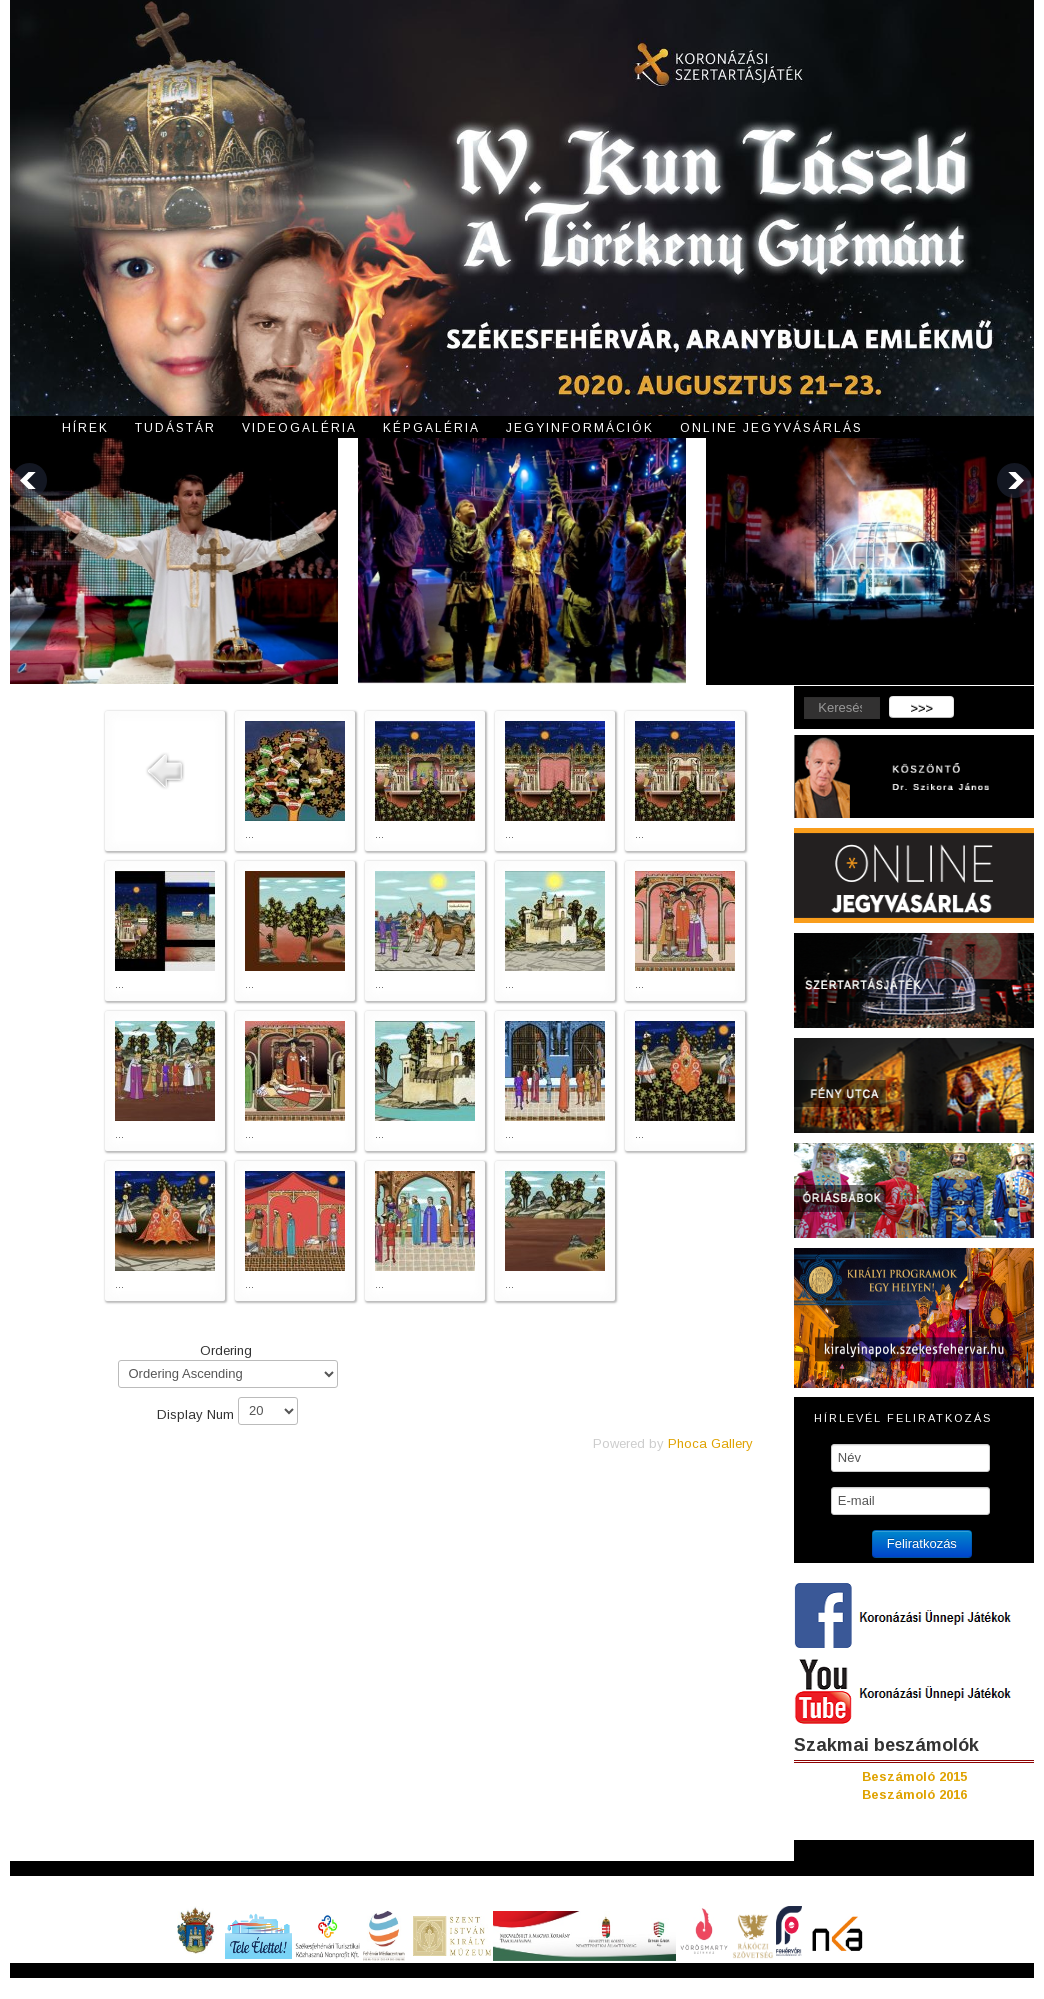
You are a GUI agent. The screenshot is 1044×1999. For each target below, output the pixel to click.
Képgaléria (431, 428)
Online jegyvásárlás (771, 428)
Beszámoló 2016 (914, 1794)
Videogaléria (299, 428)
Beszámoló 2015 (914, 1776)
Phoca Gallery (710, 1443)
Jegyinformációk (580, 428)
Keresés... (794, 696)
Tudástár (175, 428)
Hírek (85, 428)
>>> (921, 708)
